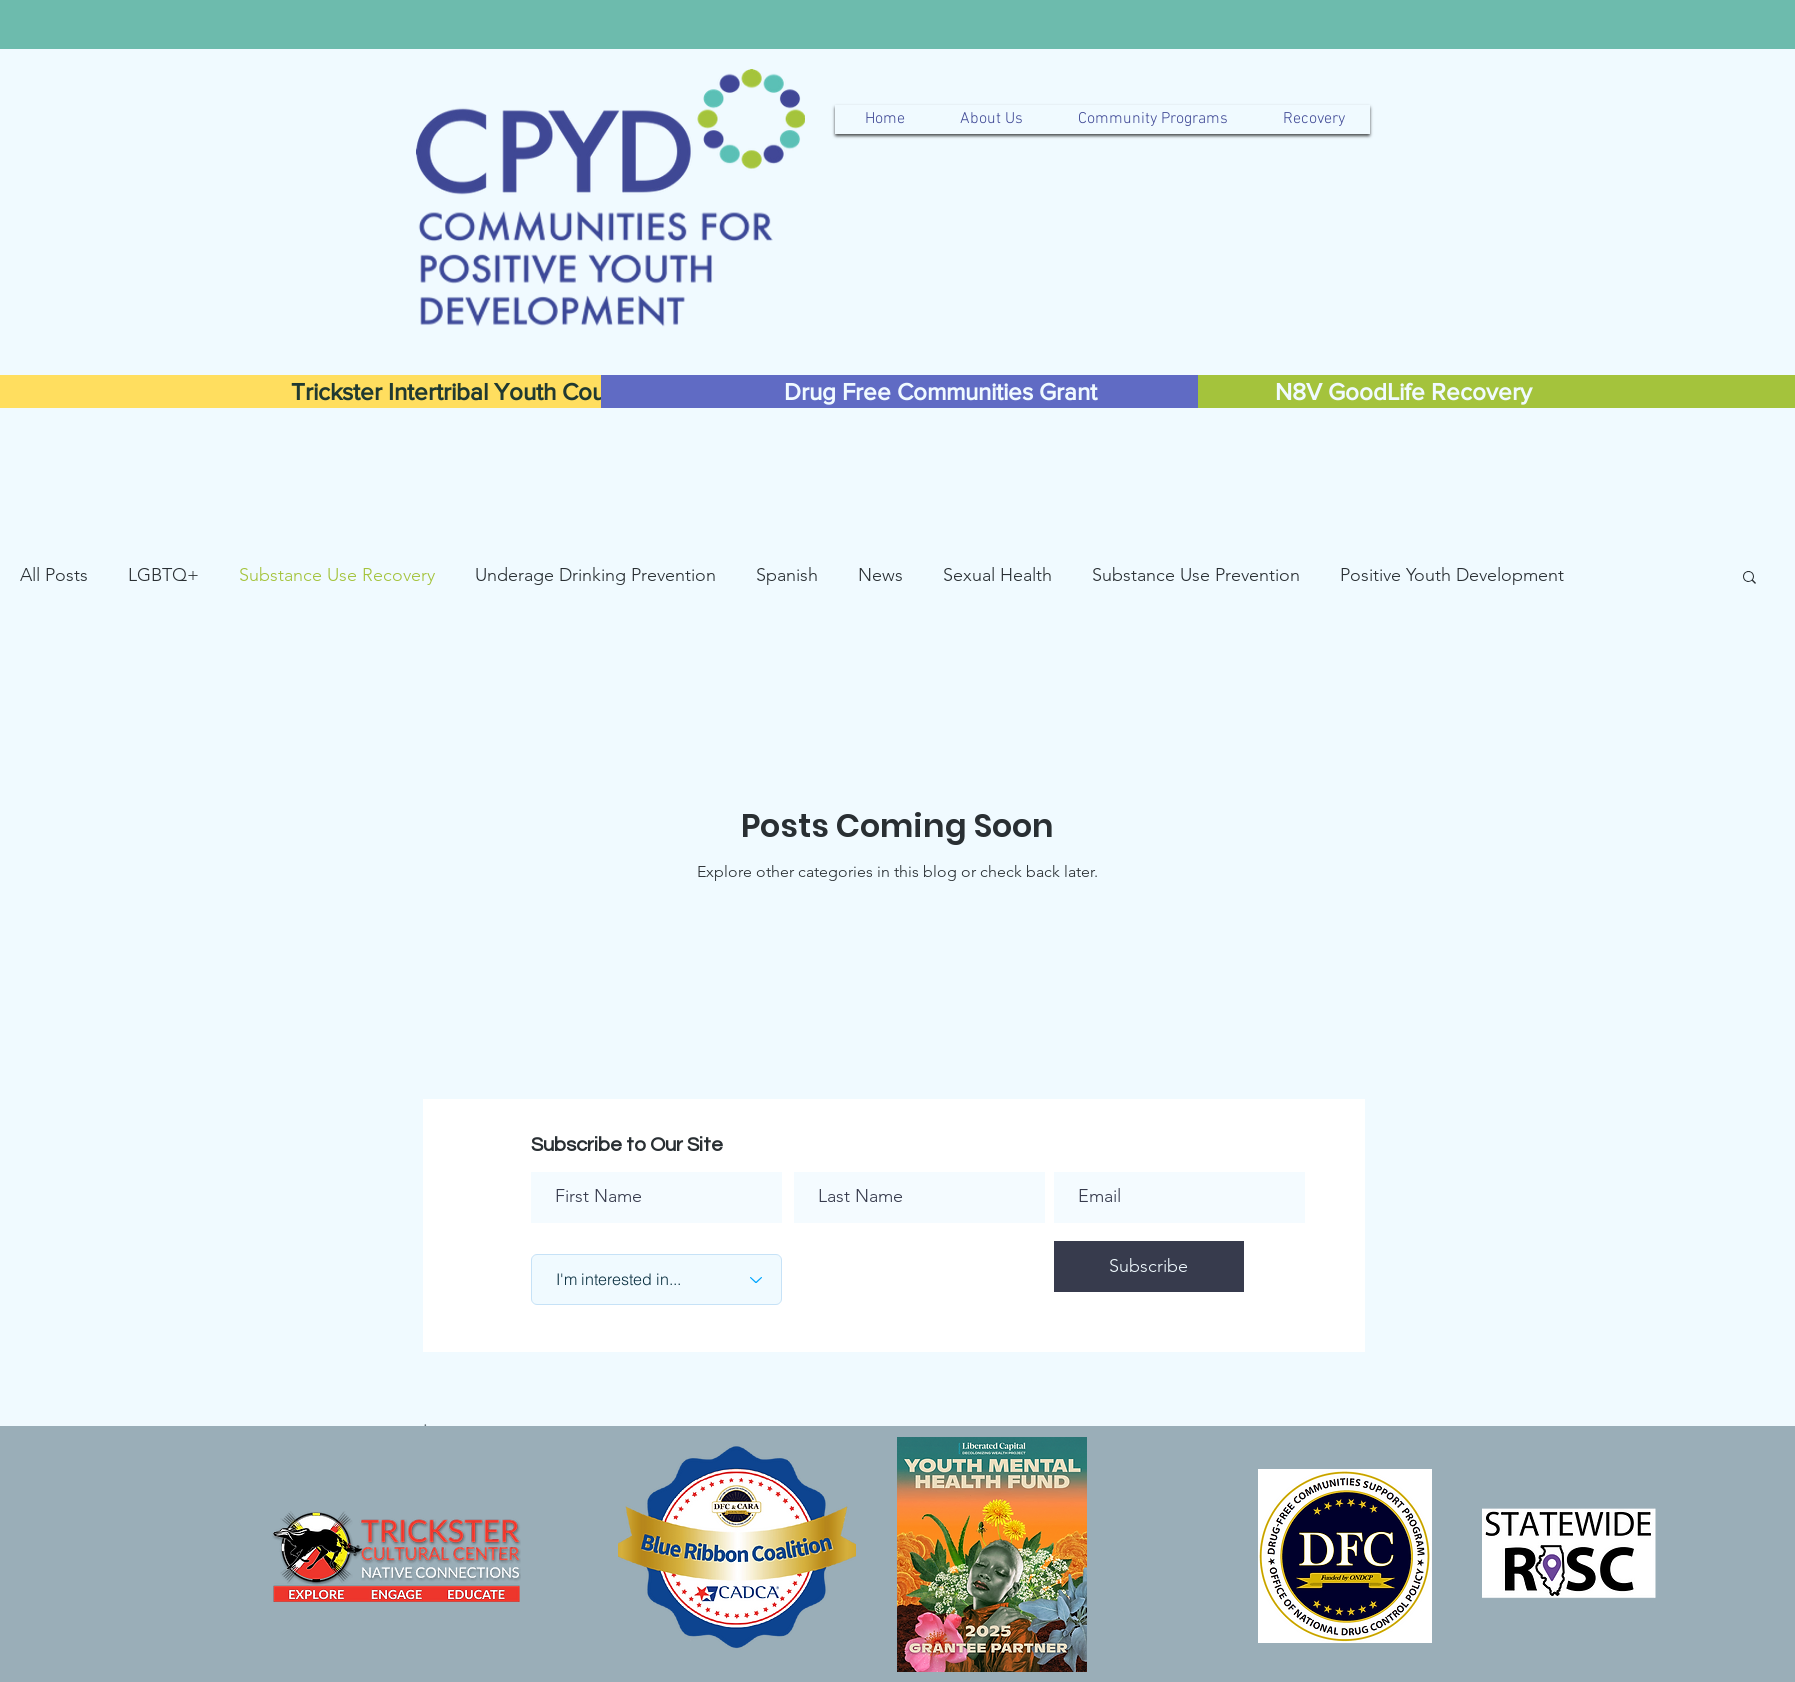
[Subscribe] (1149, 1266)
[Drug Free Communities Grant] (940, 391)
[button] (1749, 578)
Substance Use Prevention (1196, 575)
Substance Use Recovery (337, 575)
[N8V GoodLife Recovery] (1403, 391)
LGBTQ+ (163, 575)
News (880, 575)
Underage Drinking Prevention (595, 575)
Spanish (787, 575)
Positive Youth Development (1452, 575)
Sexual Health (997, 575)
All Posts (54, 575)
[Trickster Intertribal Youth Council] (465, 391)
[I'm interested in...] (656, 1279)
